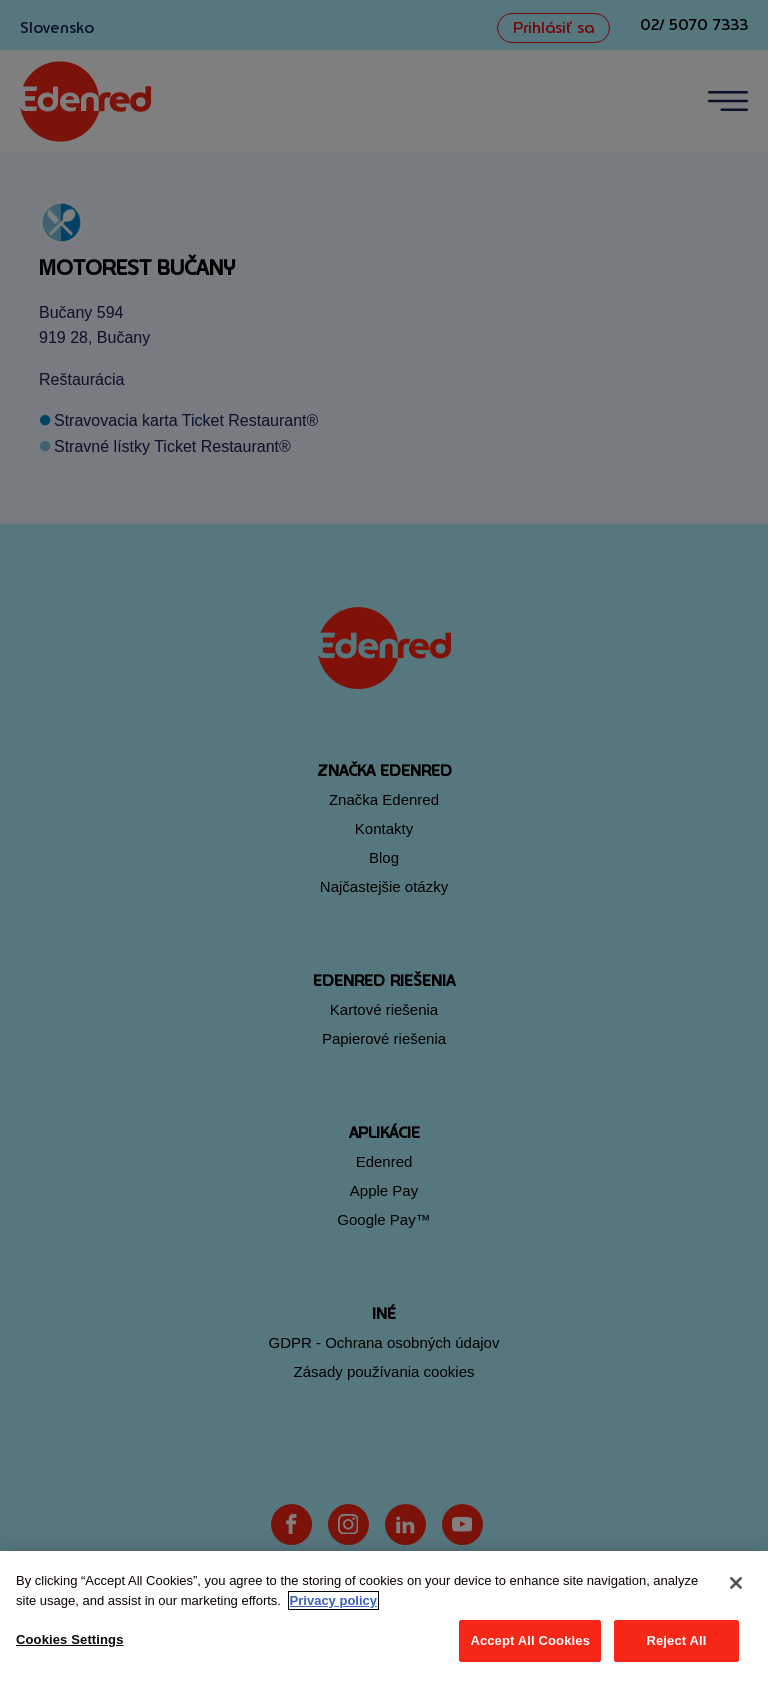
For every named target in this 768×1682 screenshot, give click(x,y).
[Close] (736, 1583)
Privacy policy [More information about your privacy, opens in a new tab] (333, 1600)
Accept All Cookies (530, 1640)
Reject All (676, 1640)
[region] (384, 1616)
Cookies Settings (70, 1639)
